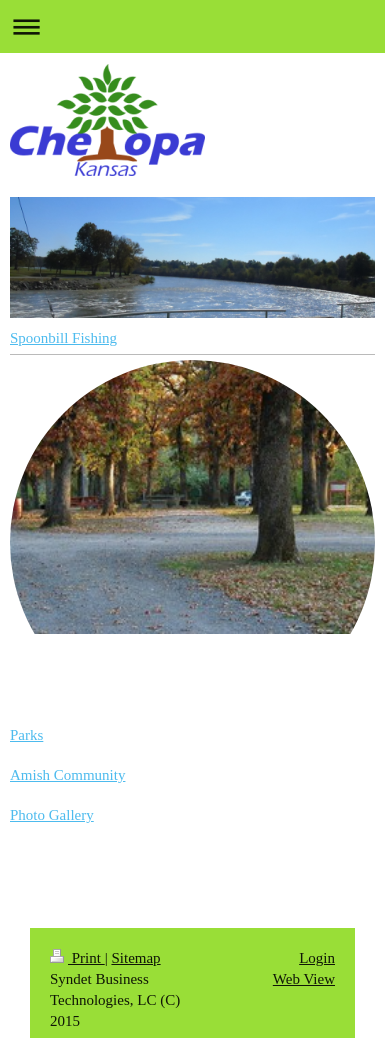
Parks (26, 735)
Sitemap (135, 958)
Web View (304, 979)
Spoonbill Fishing (63, 338)
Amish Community (67, 775)
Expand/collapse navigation (192, 26)
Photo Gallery (52, 815)
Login (317, 958)
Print (77, 958)
